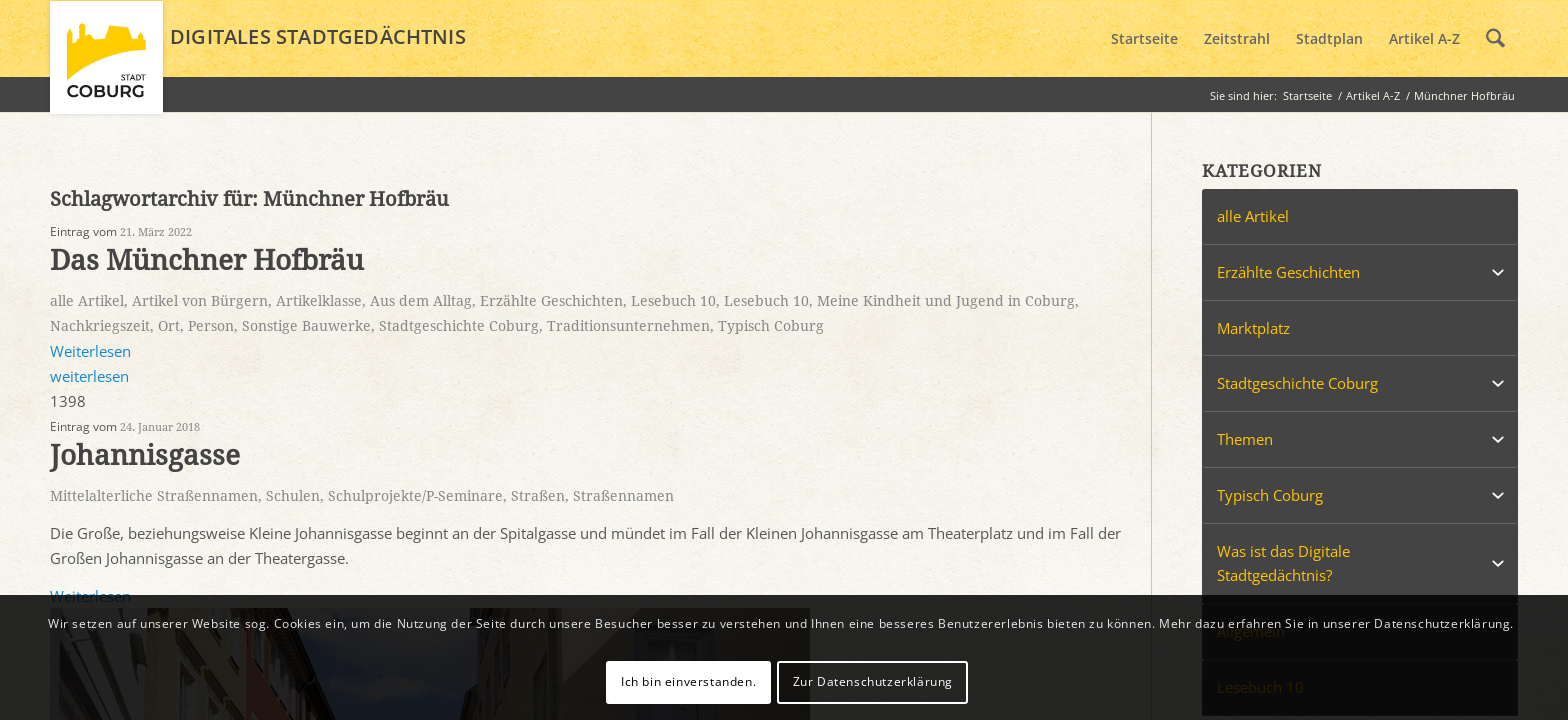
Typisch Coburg (771, 326)
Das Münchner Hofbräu (207, 260)
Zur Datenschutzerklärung (873, 681)
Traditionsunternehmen (628, 326)
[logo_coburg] (106, 66)
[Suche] (1495, 39)
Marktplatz (1253, 328)
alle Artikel (87, 301)
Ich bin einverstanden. (688, 681)
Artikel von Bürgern (200, 301)
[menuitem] (1144, 39)
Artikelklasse (319, 301)
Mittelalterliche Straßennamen (154, 496)
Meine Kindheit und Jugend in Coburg (946, 301)
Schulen (293, 496)
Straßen (538, 496)
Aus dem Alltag (421, 301)
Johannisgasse (145, 455)
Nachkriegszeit (100, 326)
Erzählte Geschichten (551, 301)
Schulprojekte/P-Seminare (415, 496)
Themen (1245, 439)
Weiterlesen (90, 351)
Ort (169, 326)
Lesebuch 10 (673, 301)
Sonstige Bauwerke (306, 326)
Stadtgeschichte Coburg (459, 326)
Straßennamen (623, 496)
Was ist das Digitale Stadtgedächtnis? (1283, 563)
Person (211, 326)
